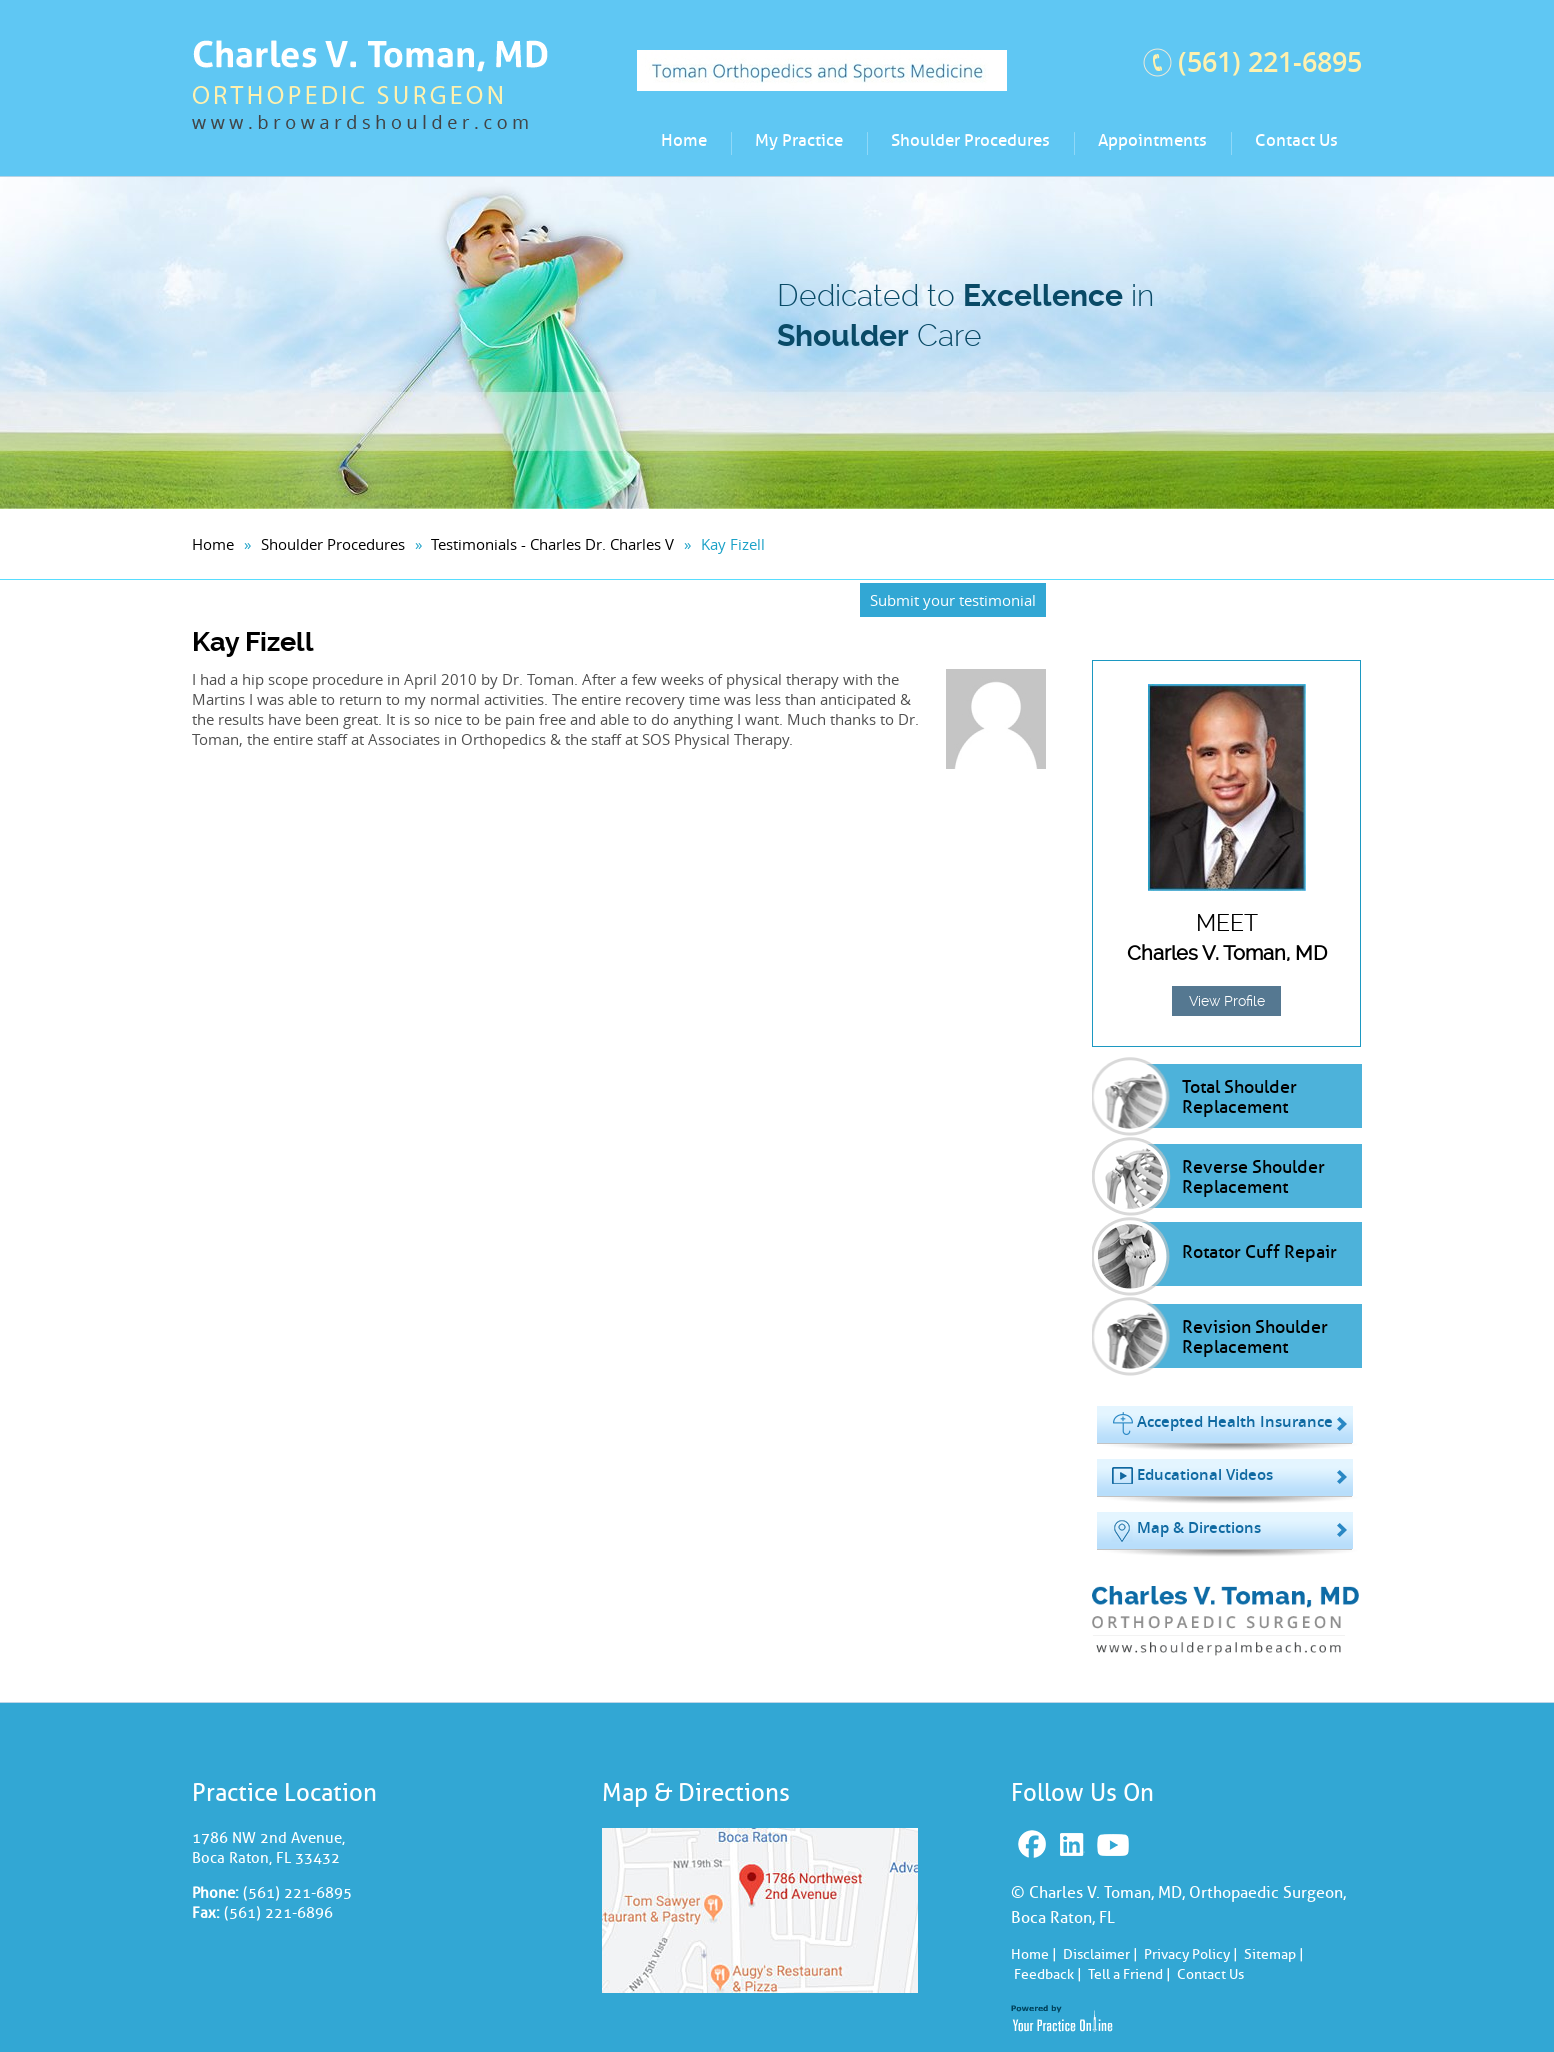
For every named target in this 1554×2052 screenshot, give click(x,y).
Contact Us (1296, 140)
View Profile (1227, 1001)
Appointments (1152, 140)
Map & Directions (1199, 1527)
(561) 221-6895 (1270, 62)
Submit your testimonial (953, 600)
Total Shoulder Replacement (1239, 1097)
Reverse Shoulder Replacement (1253, 1177)
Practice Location (284, 1792)
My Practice (799, 140)
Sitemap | (1274, 1954)
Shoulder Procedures (970, 140)
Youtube (1115, 1845)
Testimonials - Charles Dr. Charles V (552, 544)
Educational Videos (1205, 1474)
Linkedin (1074, 1845)
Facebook (1034, 1845)
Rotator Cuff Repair (1259, 1252)
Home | (1034, 1954)
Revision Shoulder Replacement (1255, 1337)
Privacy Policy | (1191, 1954)
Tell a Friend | (1129, 1974)
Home (684, 140)
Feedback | (1048, 1974)
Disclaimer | (1100, 1954)
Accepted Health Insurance (1235, 1421)
